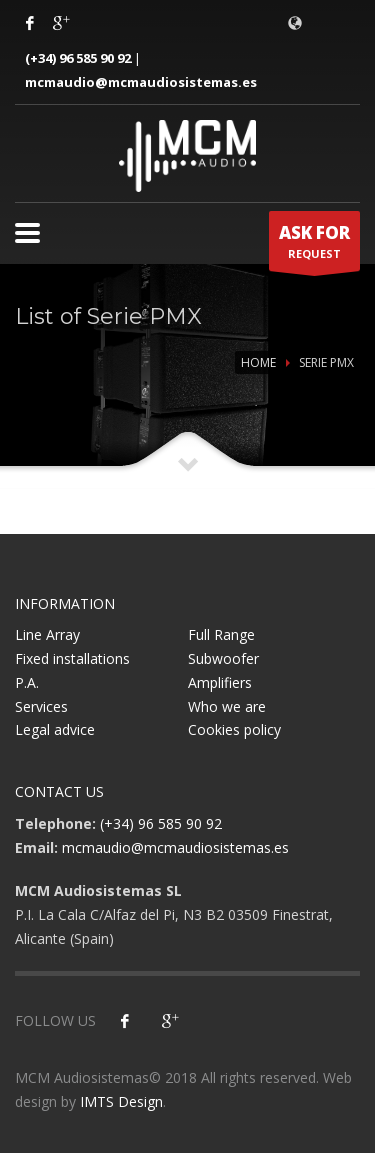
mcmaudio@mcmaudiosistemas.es (141, 82)
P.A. (27, 682)
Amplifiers (220, 682)
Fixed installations (72, 658)
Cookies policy (234, 729)
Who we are (227, 706)
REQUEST (314, 246)
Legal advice (55, 729)
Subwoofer (223, 658)
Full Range (221, 634)
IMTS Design (121, 1101)
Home (258, 362)
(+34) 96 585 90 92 (78, 58)
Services (41, 706)
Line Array (47, 634)
